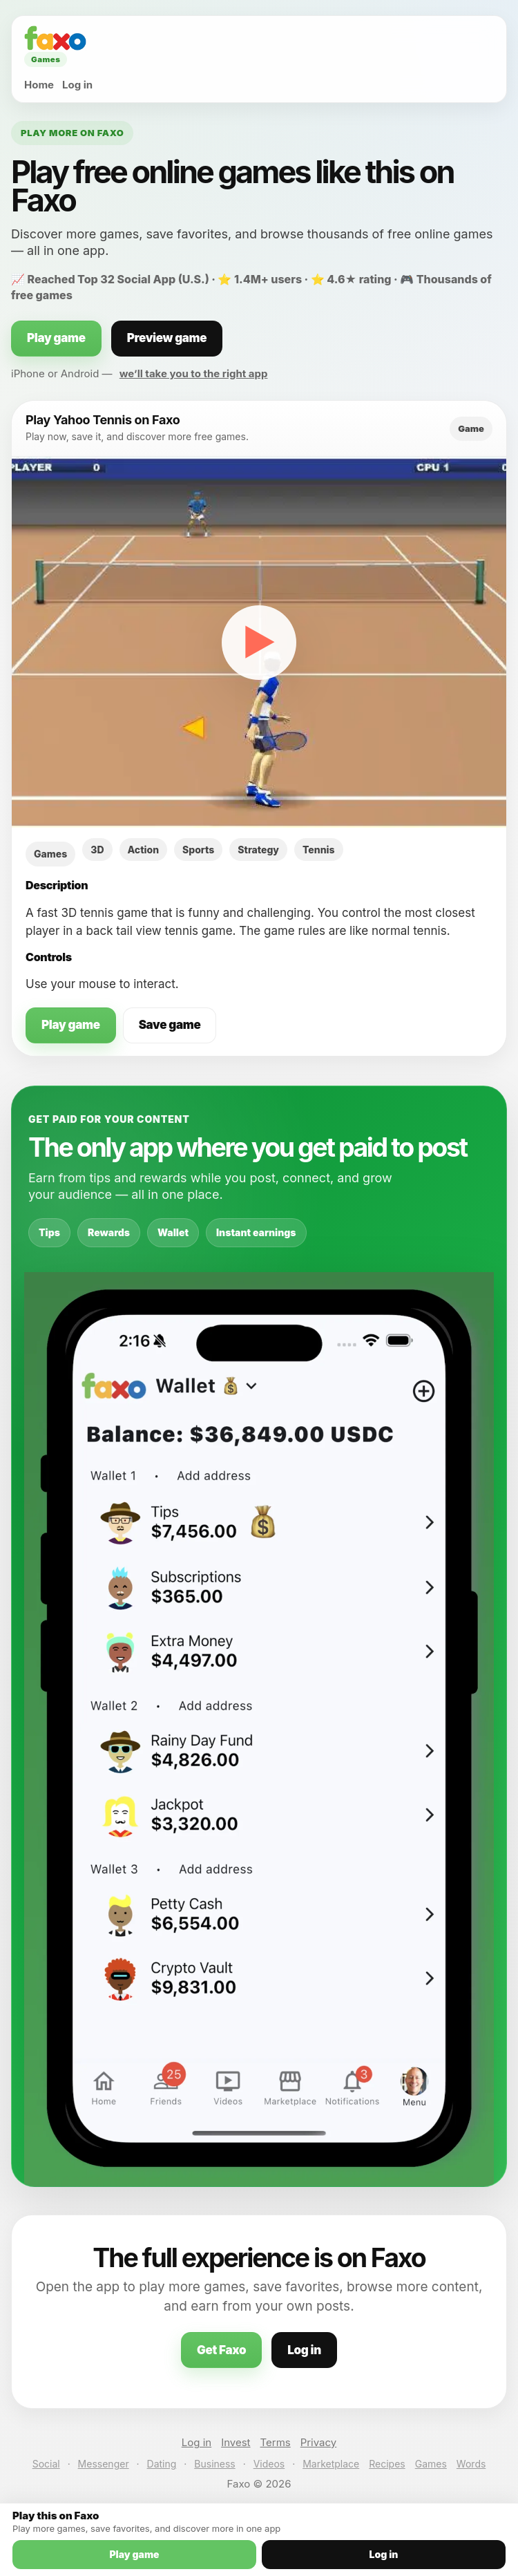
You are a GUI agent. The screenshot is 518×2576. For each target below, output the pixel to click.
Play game (56, 338)
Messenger (103, 2464)
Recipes (387, 2464)
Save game (170, 1025)
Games (431, 2464)
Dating (162, 2464)
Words (471, 2464)
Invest (235, 2442)
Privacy (318, 2442)
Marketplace (331, 2464)
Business (214, 2464)
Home (39, 84)
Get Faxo (221, 2350)
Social (46, 2464)
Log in (77, 84)
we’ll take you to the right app (193, 373)
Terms (275, 2442)
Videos (269, 2464)
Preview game (167, 338)
